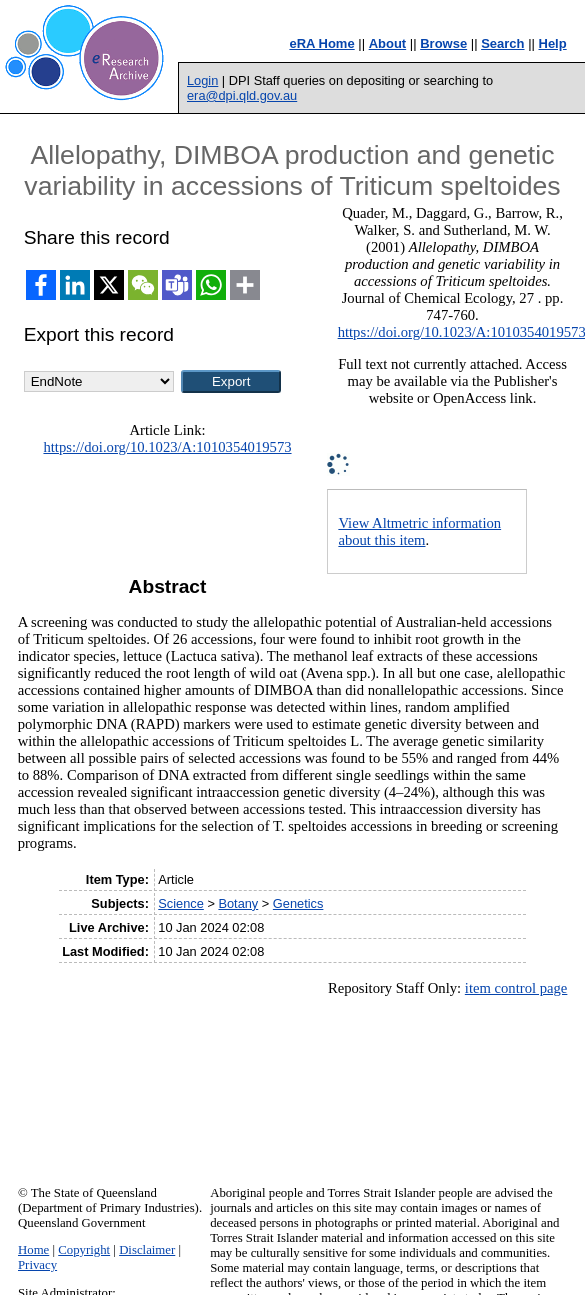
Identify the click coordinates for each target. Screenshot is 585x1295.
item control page (516, 988)
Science (181, 903)
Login (202, 80)
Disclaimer (147, 1250)
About (388, 43)
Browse (443, 43)
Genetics (298, 903)
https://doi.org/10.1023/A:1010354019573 (167, 447)
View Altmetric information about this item (419, 531)
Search (502, 43)
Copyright (84, 1250)
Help (553, 43)
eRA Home (321, 43)
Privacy (37, 1265)
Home (33, 1250)
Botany (238, 903)
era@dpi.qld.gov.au (242, 95)
